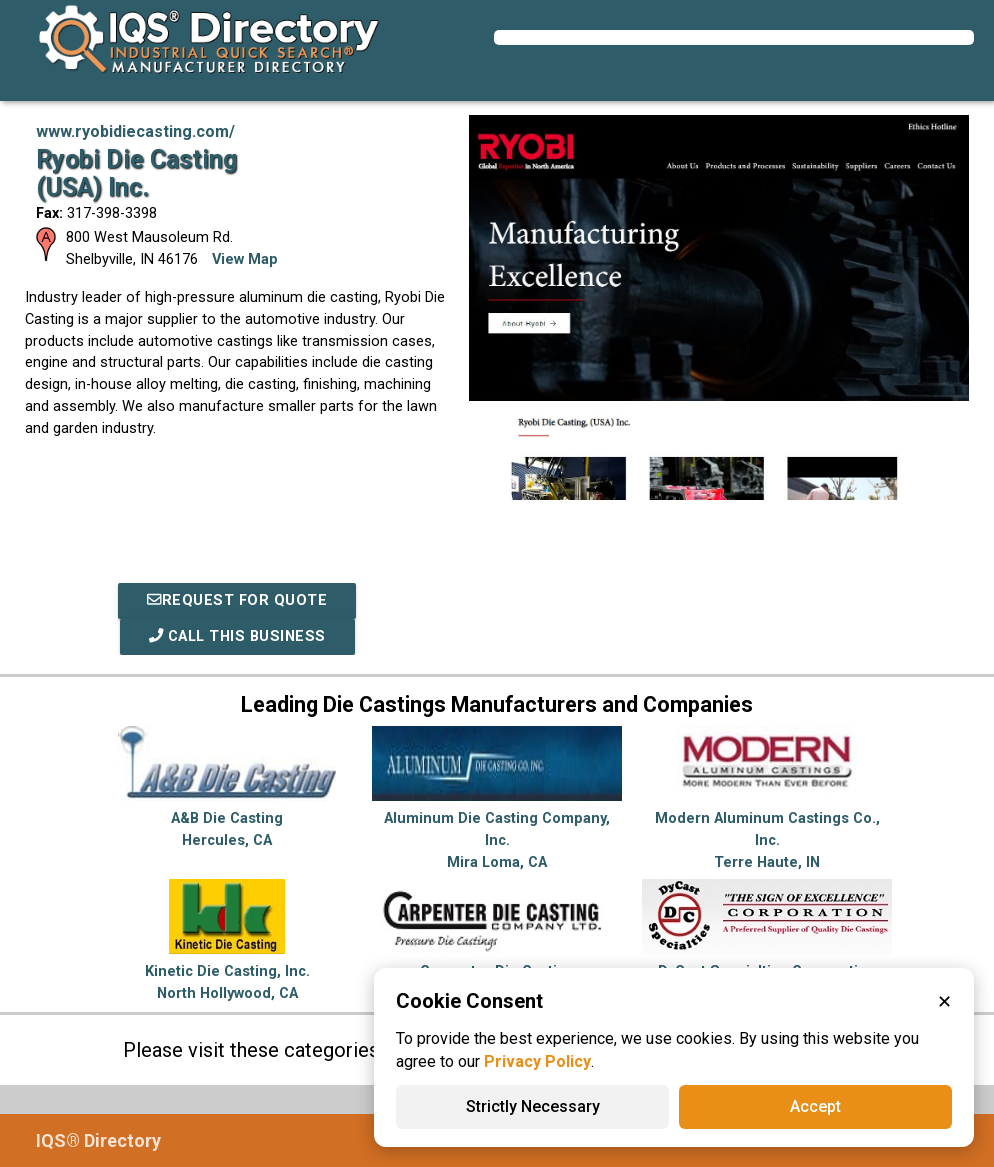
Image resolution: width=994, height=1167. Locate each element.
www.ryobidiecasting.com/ (135, 131)
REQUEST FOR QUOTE (237, 600)
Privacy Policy (537, 1061)
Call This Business (237, 636)
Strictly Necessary (533, 1106)
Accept (815, 1106)
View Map (245, 259)
